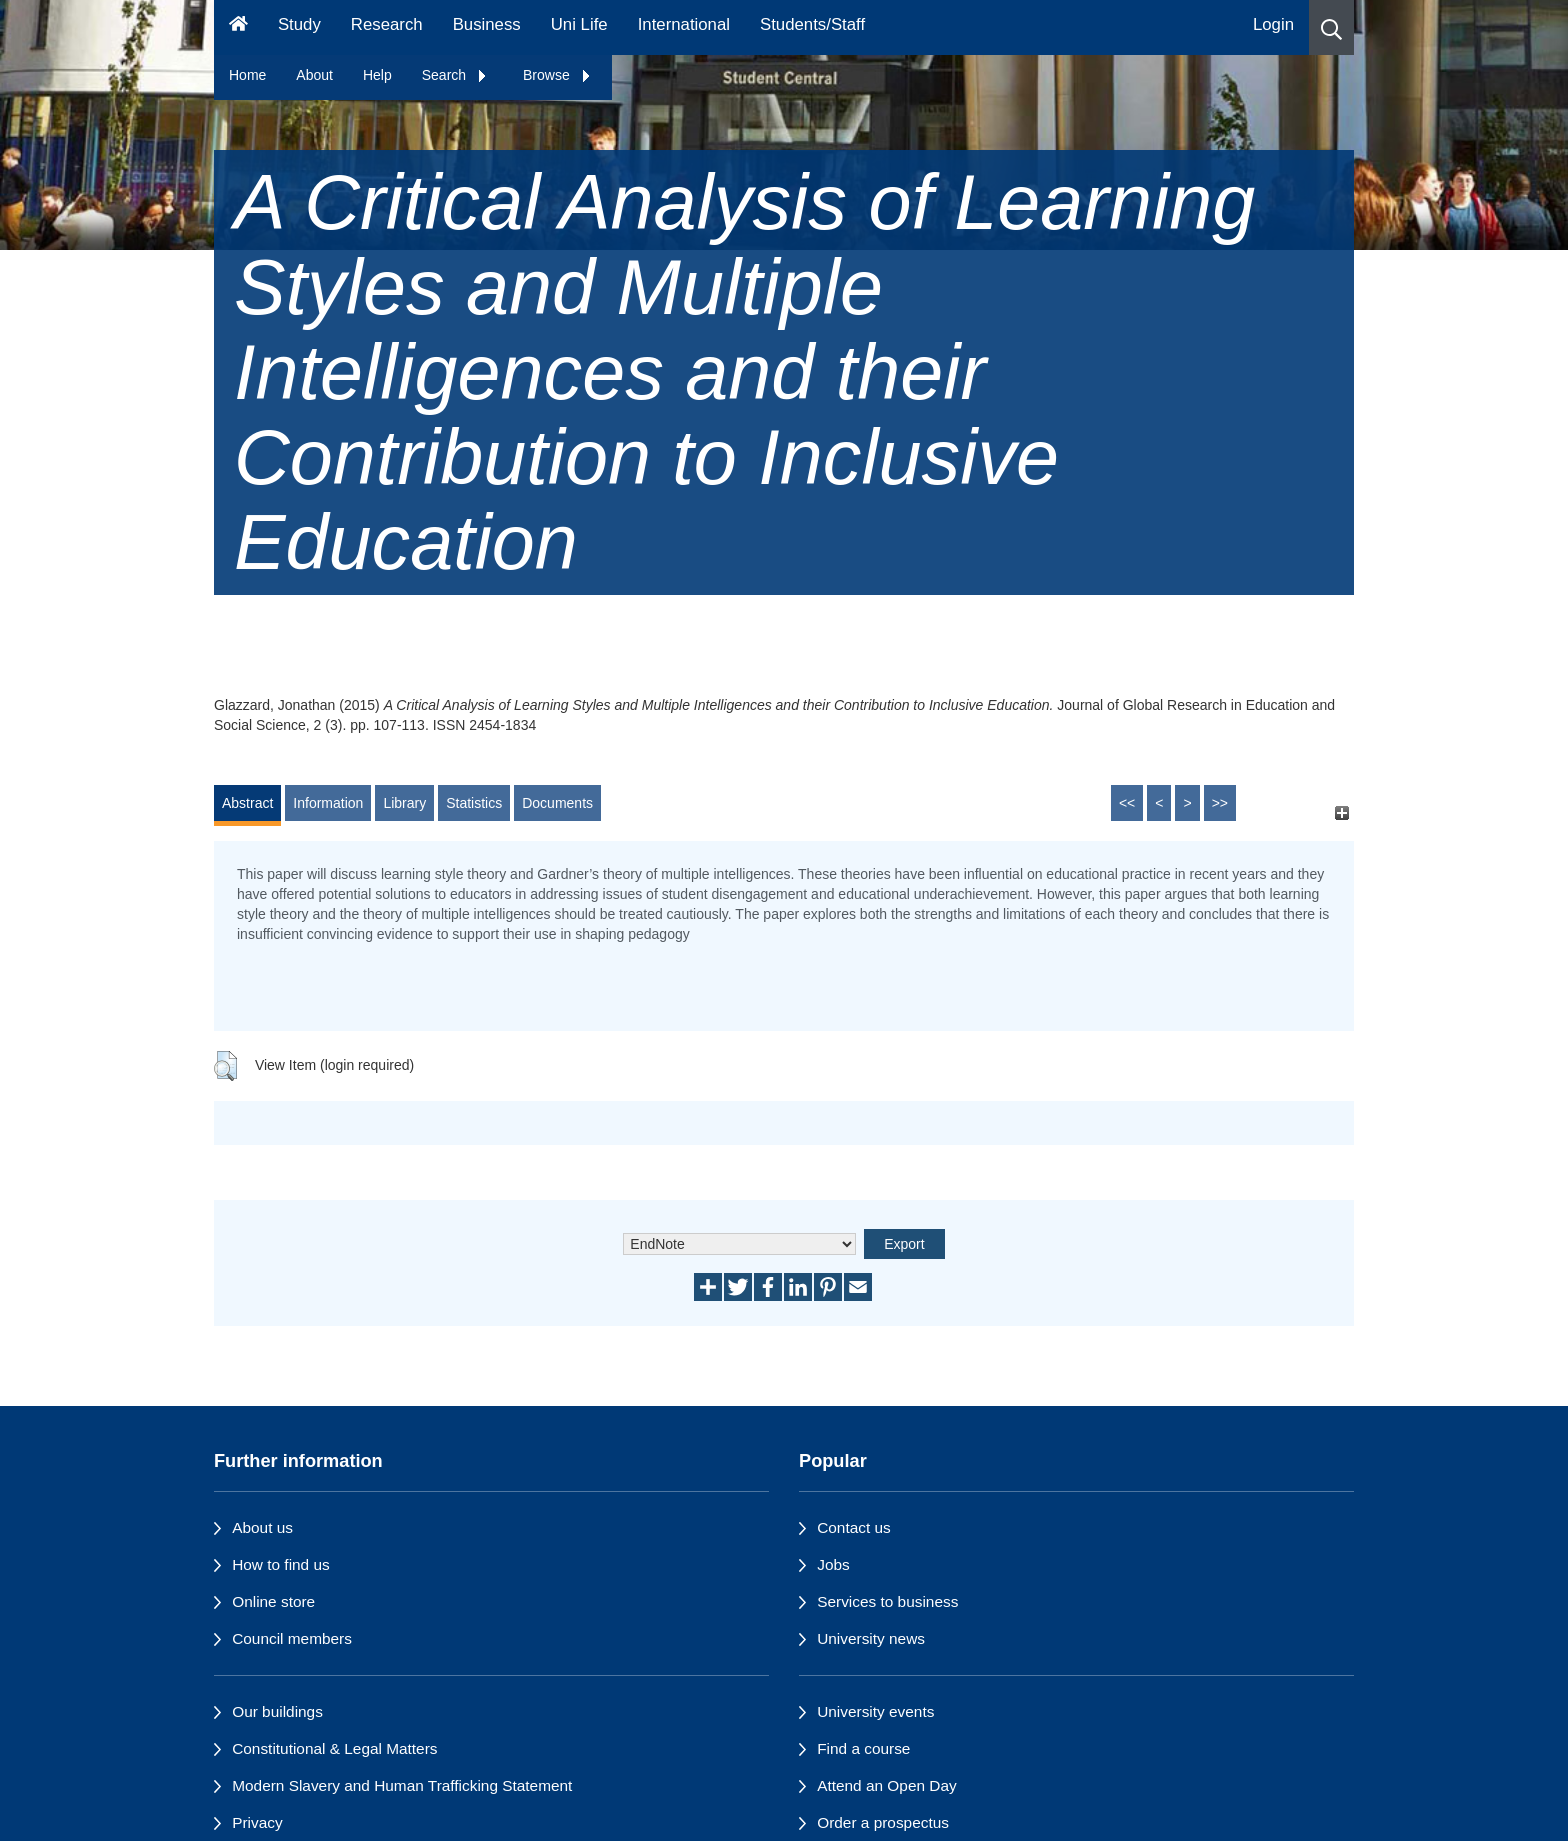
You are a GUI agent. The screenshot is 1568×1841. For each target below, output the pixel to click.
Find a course (863, 1748)
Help (377, 75)
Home (247, 75)
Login (1273, 24)
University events (875, 1711)
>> (1220, 803)
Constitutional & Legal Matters (334, 1748)
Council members (292, 1638)
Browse (557, 75)
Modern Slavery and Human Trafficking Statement (402, 1785)
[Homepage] (238, 27)
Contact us (854, 1527)
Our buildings (277, 1711)
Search (455, 75)
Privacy (257, 1822)
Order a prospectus (883, 1822)
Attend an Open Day (886, 1785)
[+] (1341, 812)
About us (262, 1527)
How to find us (281, 1564)
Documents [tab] (557, 803)
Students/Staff (812, 24)
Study (299, 24)
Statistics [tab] (474, 803)
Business (487, 24)
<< (1127, 803)
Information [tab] (328, 803)
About (314, 75)
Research (387, 24)
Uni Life (579, 24)
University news (871, 1638)
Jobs (833, 1564)
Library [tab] (404, 803)
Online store (273, 1601)
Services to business (887, 1601)
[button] (1331, 27)
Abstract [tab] (247, 803)
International (684, 24)
